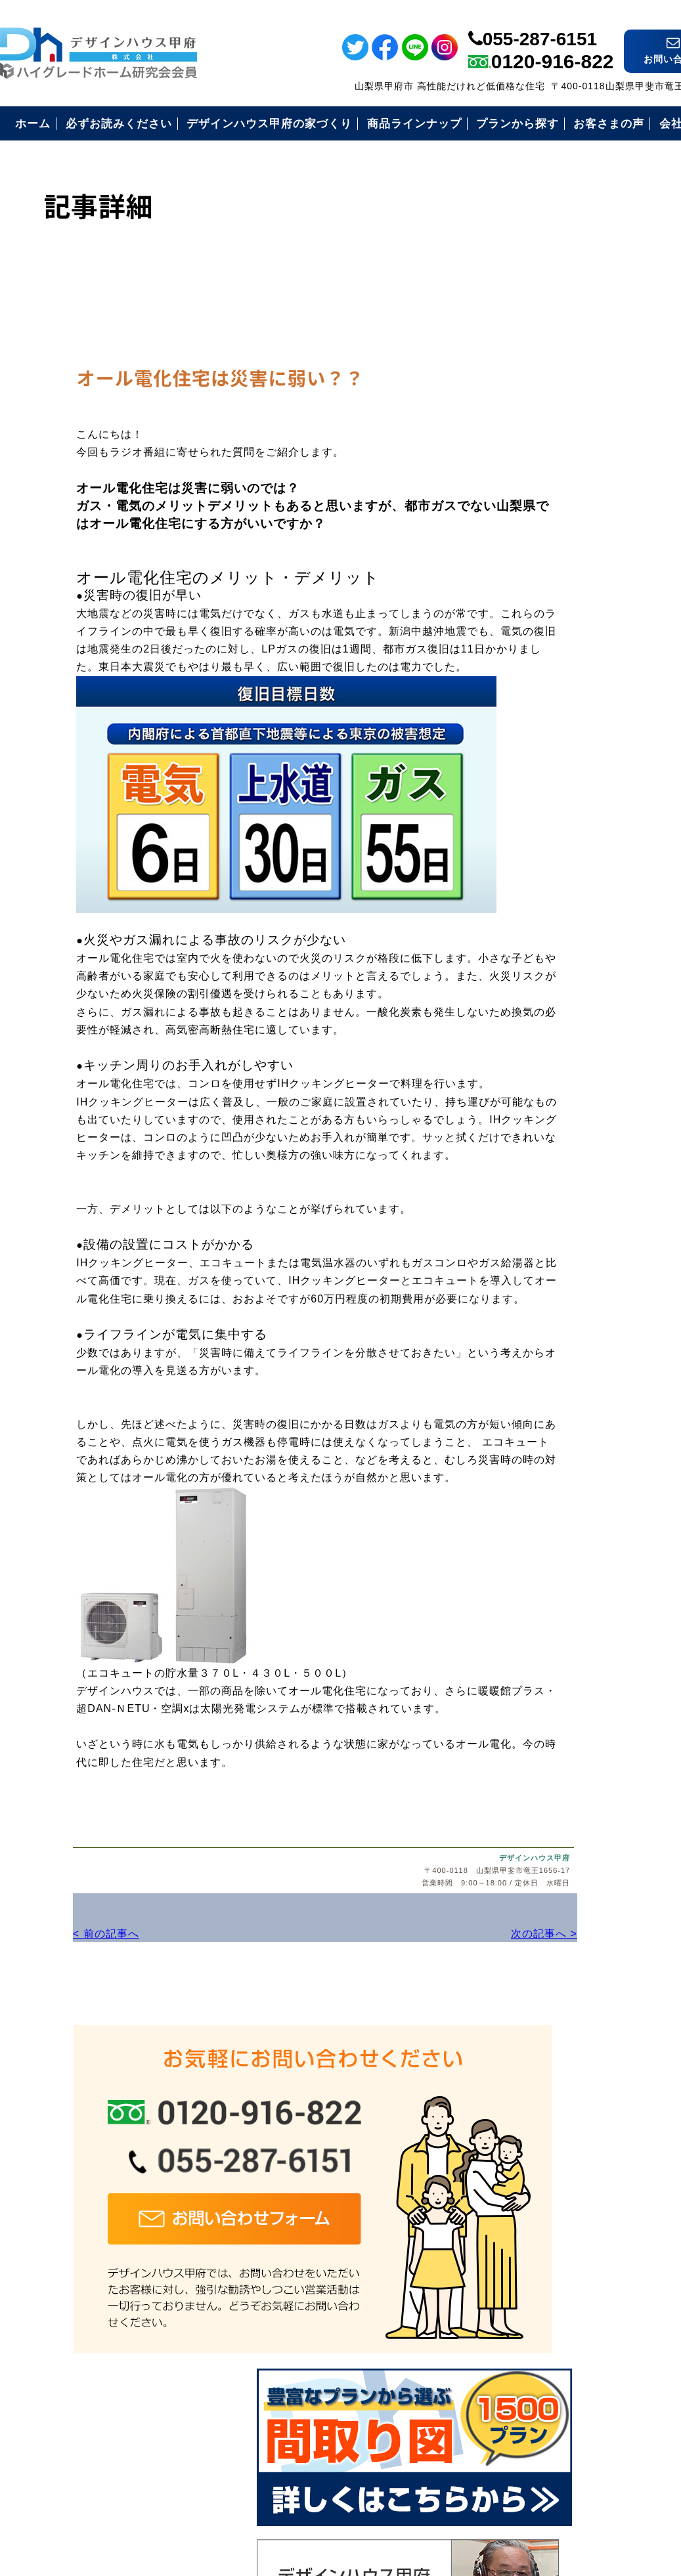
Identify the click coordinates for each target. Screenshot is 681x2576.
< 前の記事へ (33, 1947)
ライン (663, 56)
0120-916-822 (552, 43)
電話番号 (663, 385)
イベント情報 (663, 263)
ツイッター (663, 146)
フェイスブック (663, 101)
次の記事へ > (446, 1947)
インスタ (663, 190)
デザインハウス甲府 (441, 1874)
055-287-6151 (540, 21)
